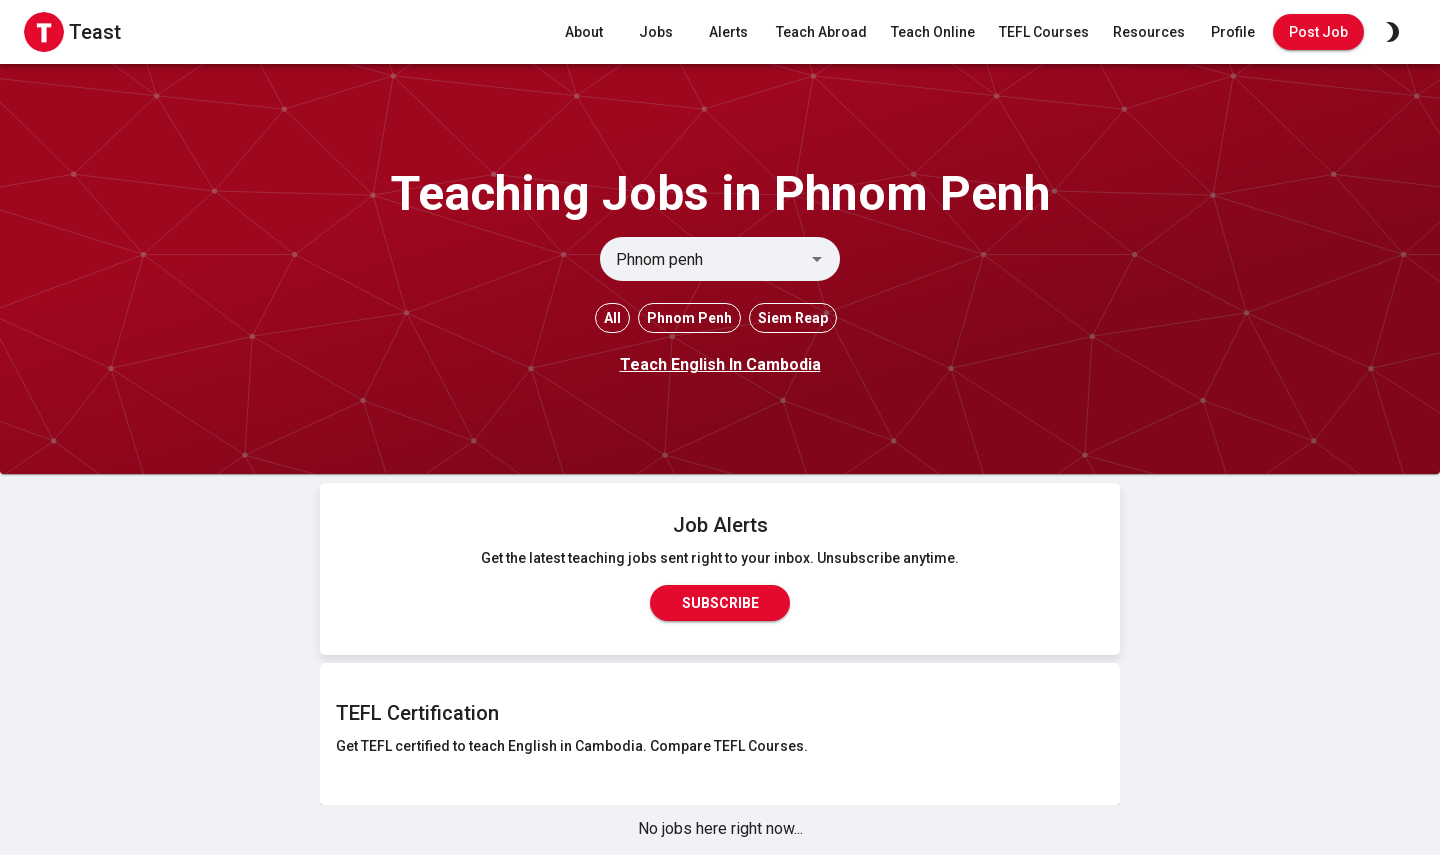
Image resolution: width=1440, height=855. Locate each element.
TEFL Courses (1044, 32)
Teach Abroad (821, 32)
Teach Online (933, 32)
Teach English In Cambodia (720, 364)
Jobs (656, 32)
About (584, 32)
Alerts (728, 32)
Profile (1233, 32)
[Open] (817, 259)
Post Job (1318, 32)
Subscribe (720, 603)
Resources (1149, 32)
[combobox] (703, 259)
